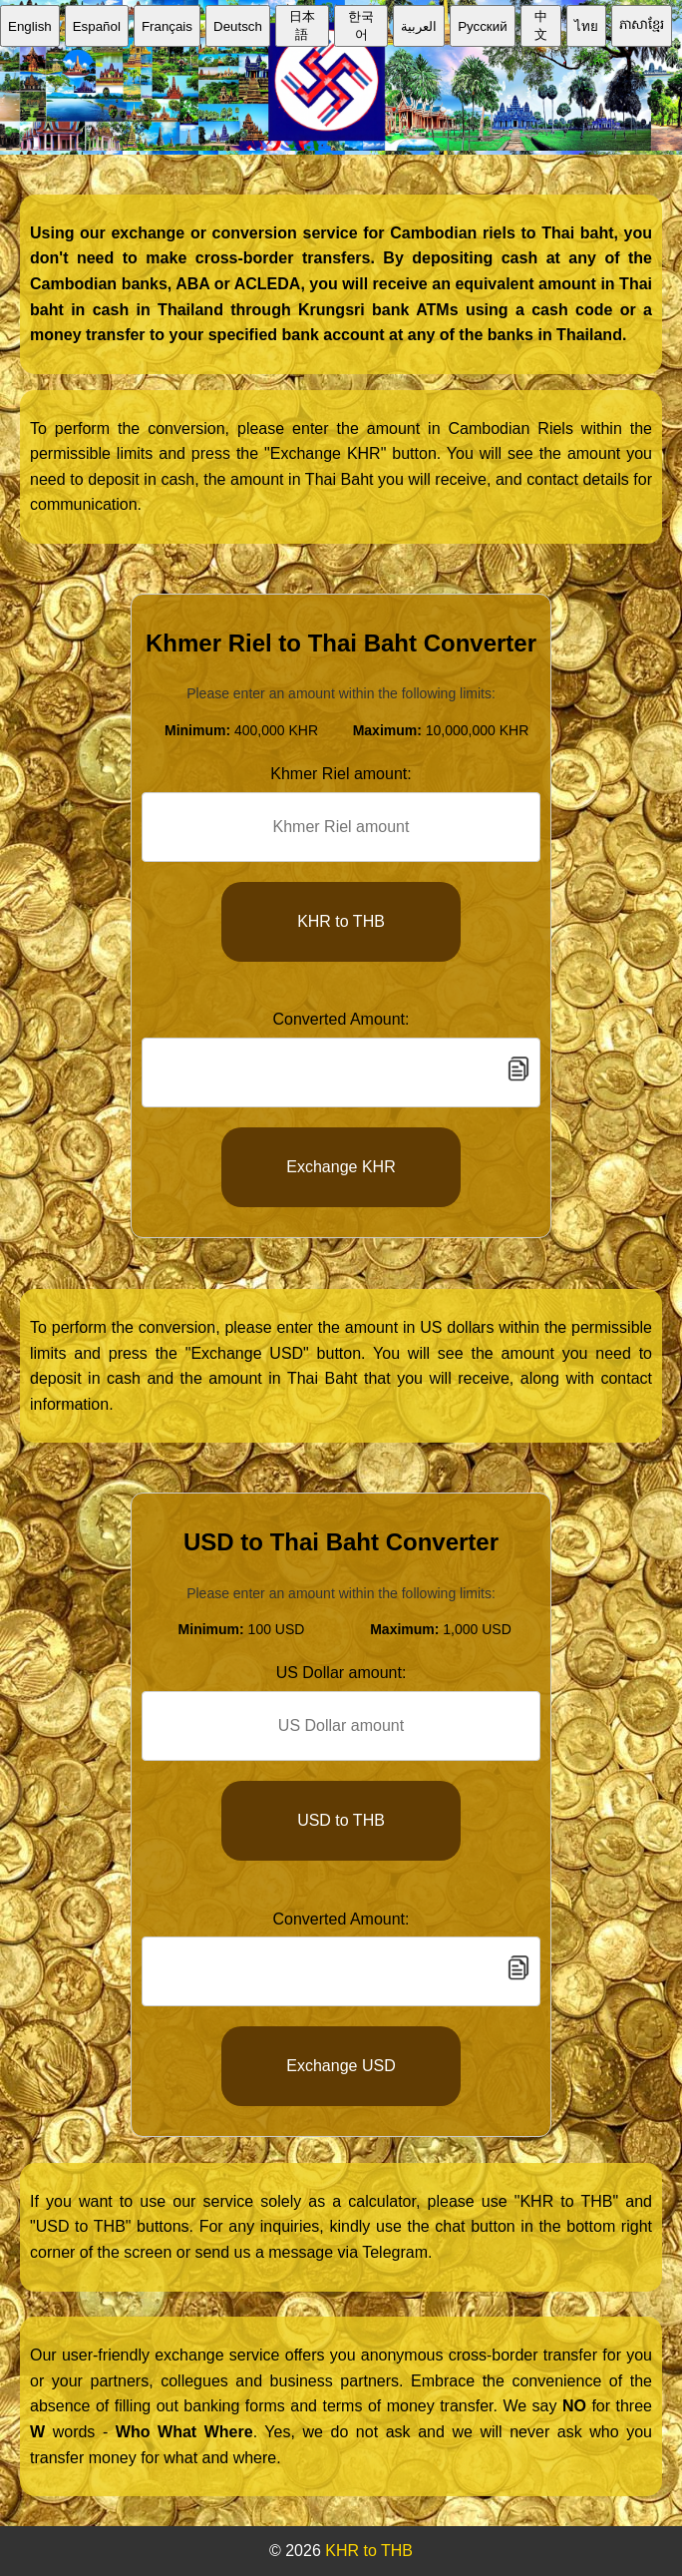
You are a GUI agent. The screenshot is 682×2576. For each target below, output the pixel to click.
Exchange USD (340, 2065)
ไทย (586, 26)
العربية (419, 26)
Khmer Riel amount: (340, 773)
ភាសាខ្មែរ (641, 24)
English (30, 26)
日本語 (302, 25)
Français (167, 26)
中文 (540, 25)
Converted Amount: (341, 1019)
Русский (482, 26)
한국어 (361, 25)
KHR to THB (341, 921)
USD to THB (341, 1820)
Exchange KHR (340, 1166)
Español (97, 26)
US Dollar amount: (341, 1672)
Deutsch (237, 26)
